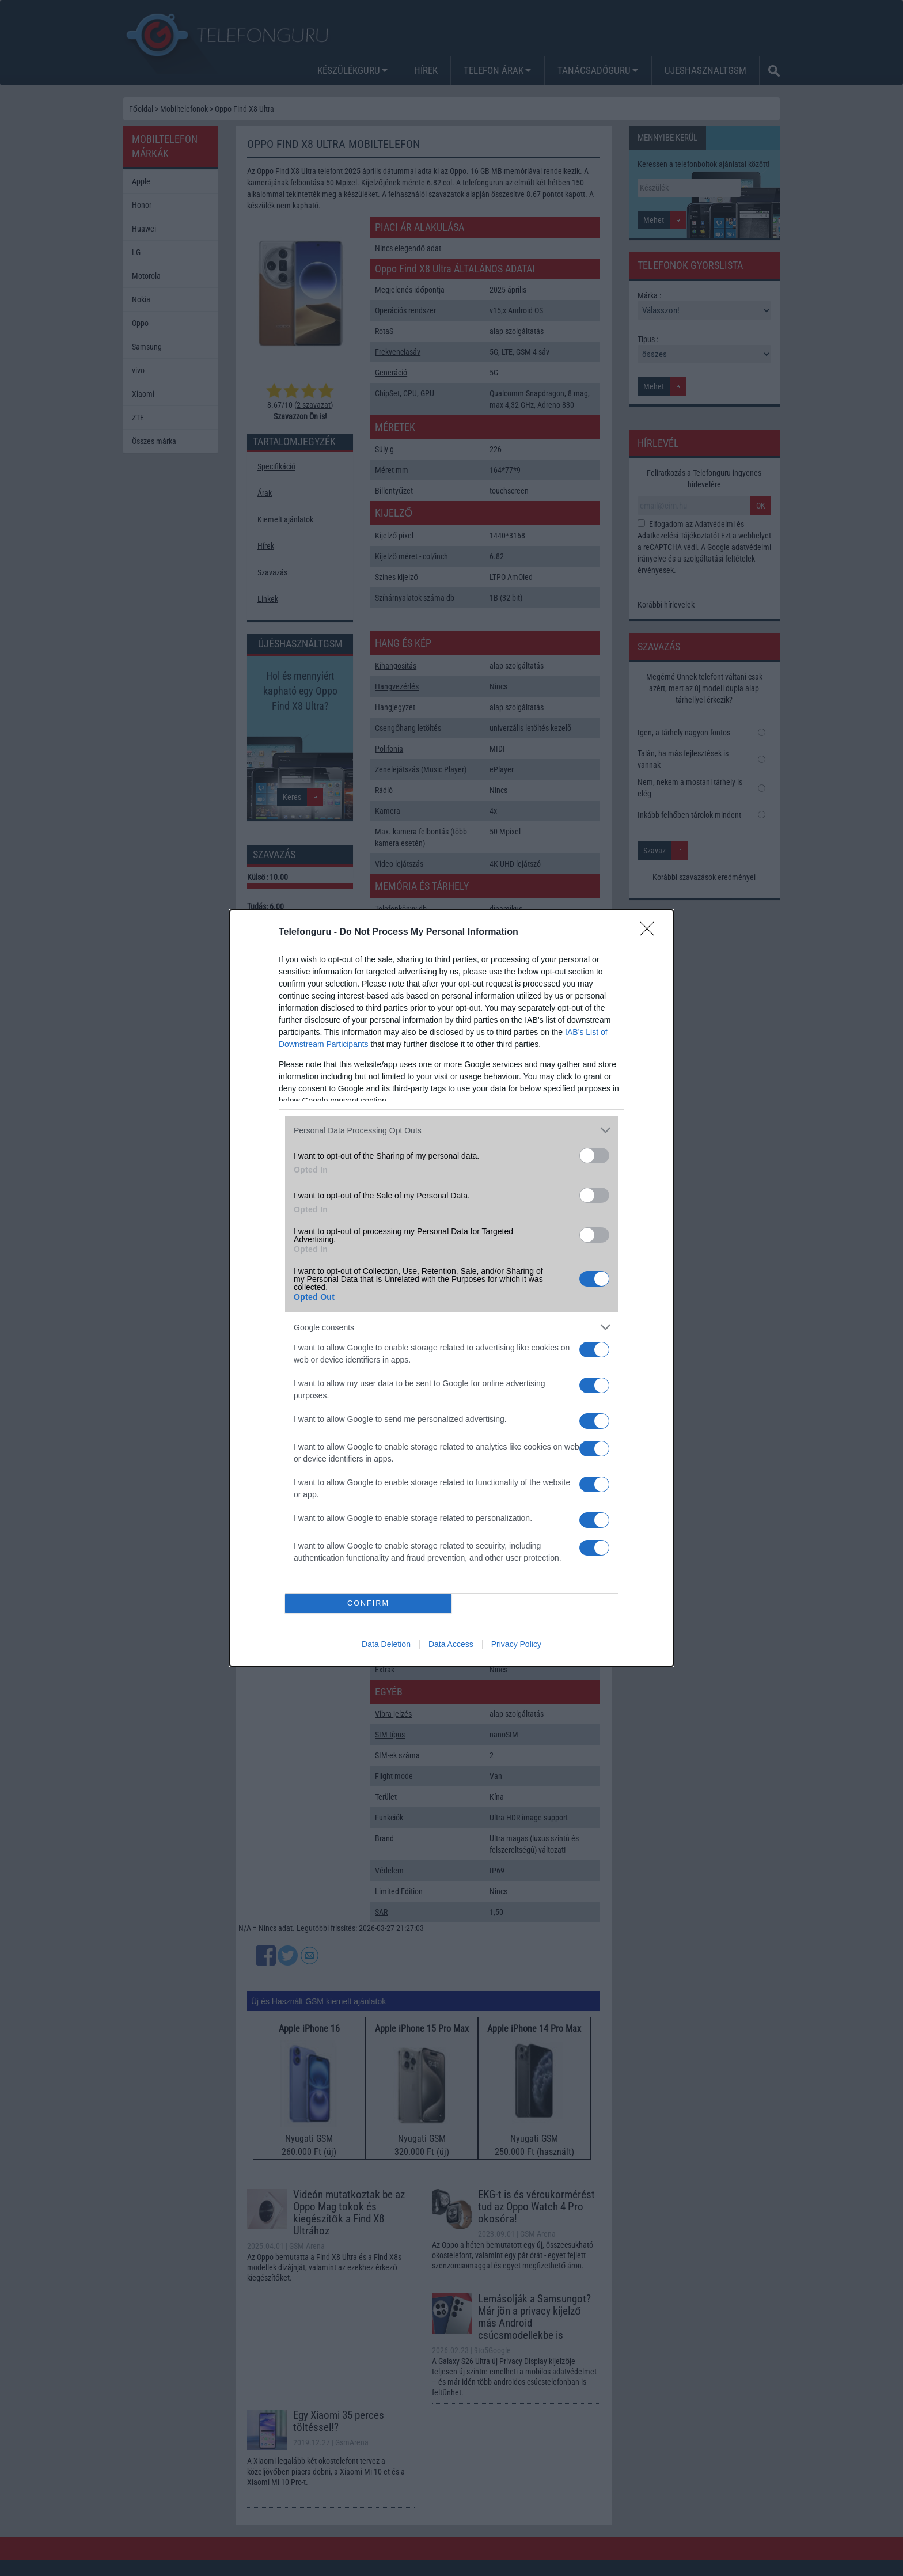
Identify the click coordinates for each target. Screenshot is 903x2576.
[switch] (594, 1155)
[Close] (651, 932)
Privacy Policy (516, 1644)
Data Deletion (386, 1644)
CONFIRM (368, 1603)
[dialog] (451, 1288)
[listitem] (451, 1130)
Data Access (450, 1644)
